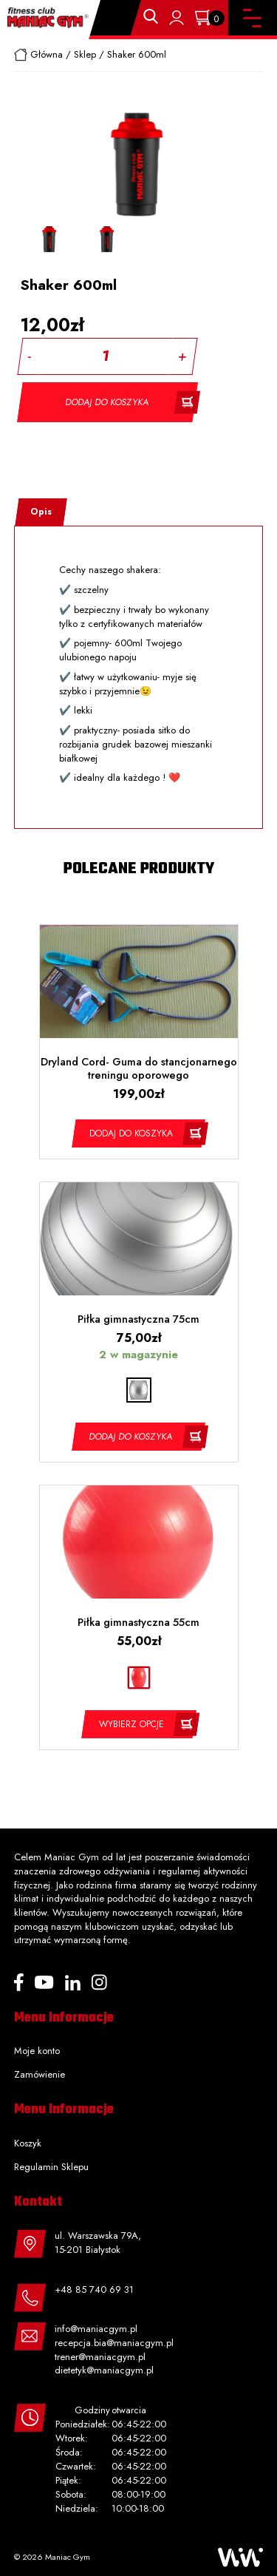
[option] (49, 239)
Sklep (85, 54)
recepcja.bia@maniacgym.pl (114, 2343)
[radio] (139, 1390)
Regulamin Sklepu (51, 2167)
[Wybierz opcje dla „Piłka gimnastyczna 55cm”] (138, 1724)
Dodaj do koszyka (108, 402)
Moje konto (37, 2051)
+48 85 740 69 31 (94, 2289)
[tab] (41, 512)
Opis (41, 511)
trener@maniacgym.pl (100, 2357)
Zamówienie (39, 2074)
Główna (46, 54)
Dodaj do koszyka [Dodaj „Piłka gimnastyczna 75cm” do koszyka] (131, 1436)
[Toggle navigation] (252, 18)
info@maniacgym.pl (96, 2329)
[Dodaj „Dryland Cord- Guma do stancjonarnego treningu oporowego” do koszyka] (138, 1133)
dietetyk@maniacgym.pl (104, 2370)
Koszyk (27, 2143)
